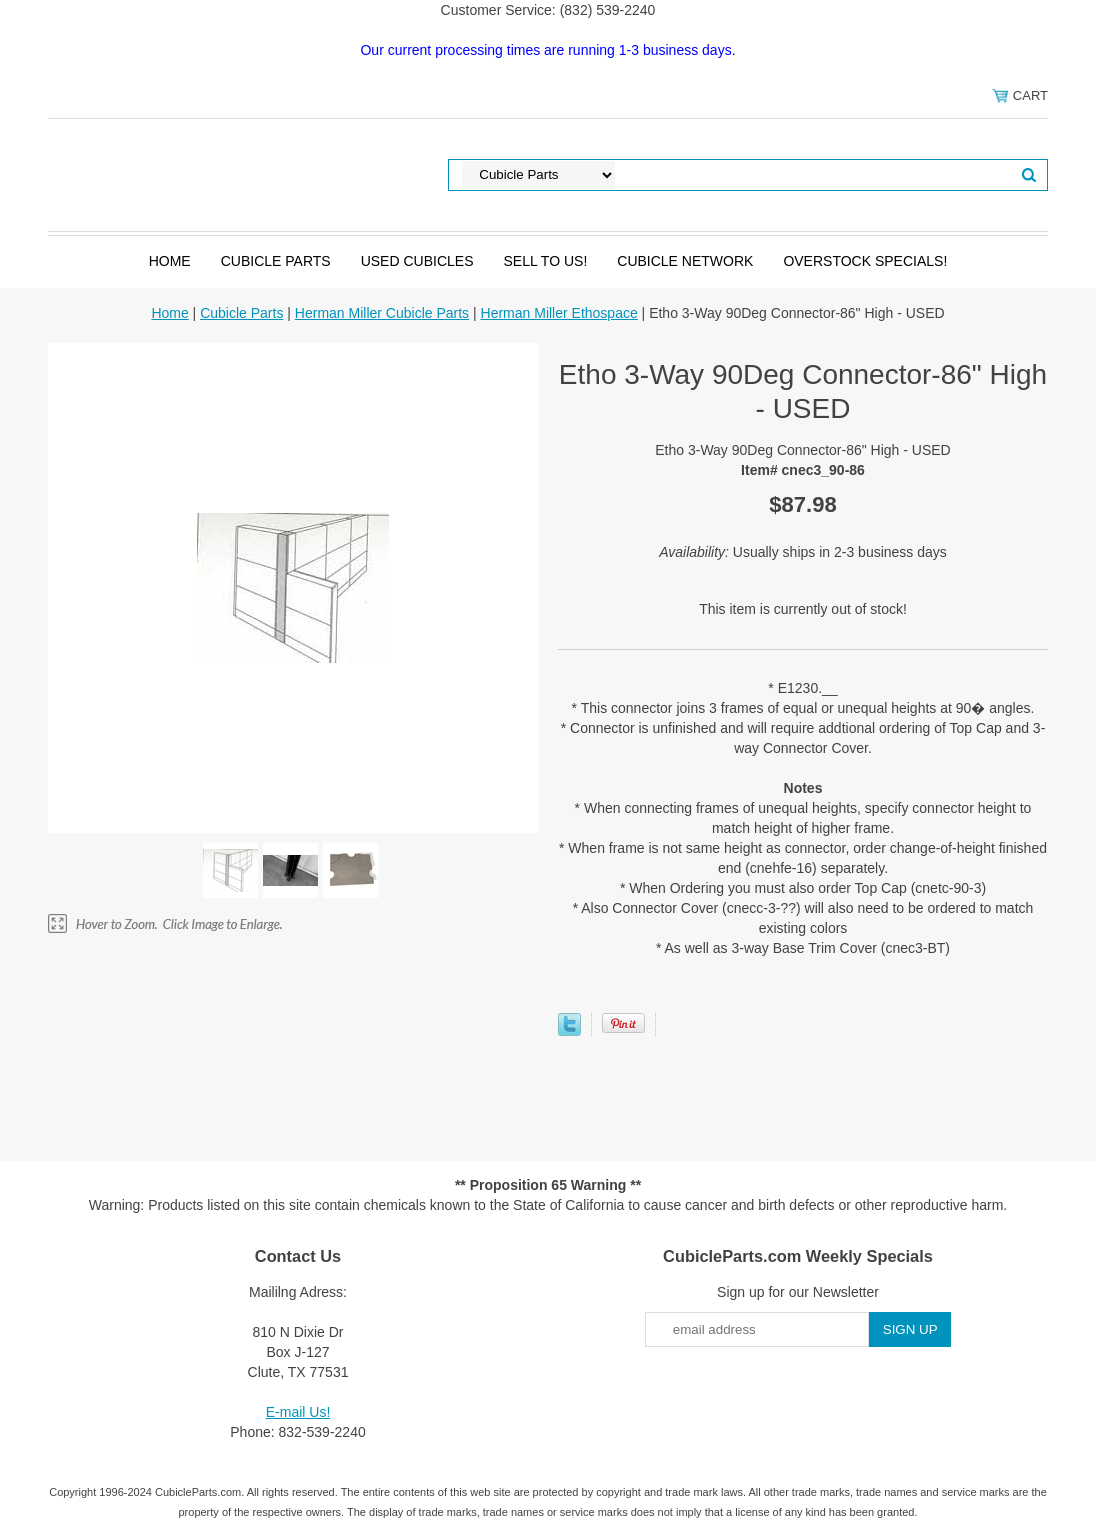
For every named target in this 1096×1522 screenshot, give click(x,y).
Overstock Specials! (865, 261)
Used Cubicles (417, 261)
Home (170, 261)
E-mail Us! (298, 1412)
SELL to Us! (545, 261)
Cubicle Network (685, 261)
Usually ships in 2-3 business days (803, 552)
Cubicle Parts (276, 261)
